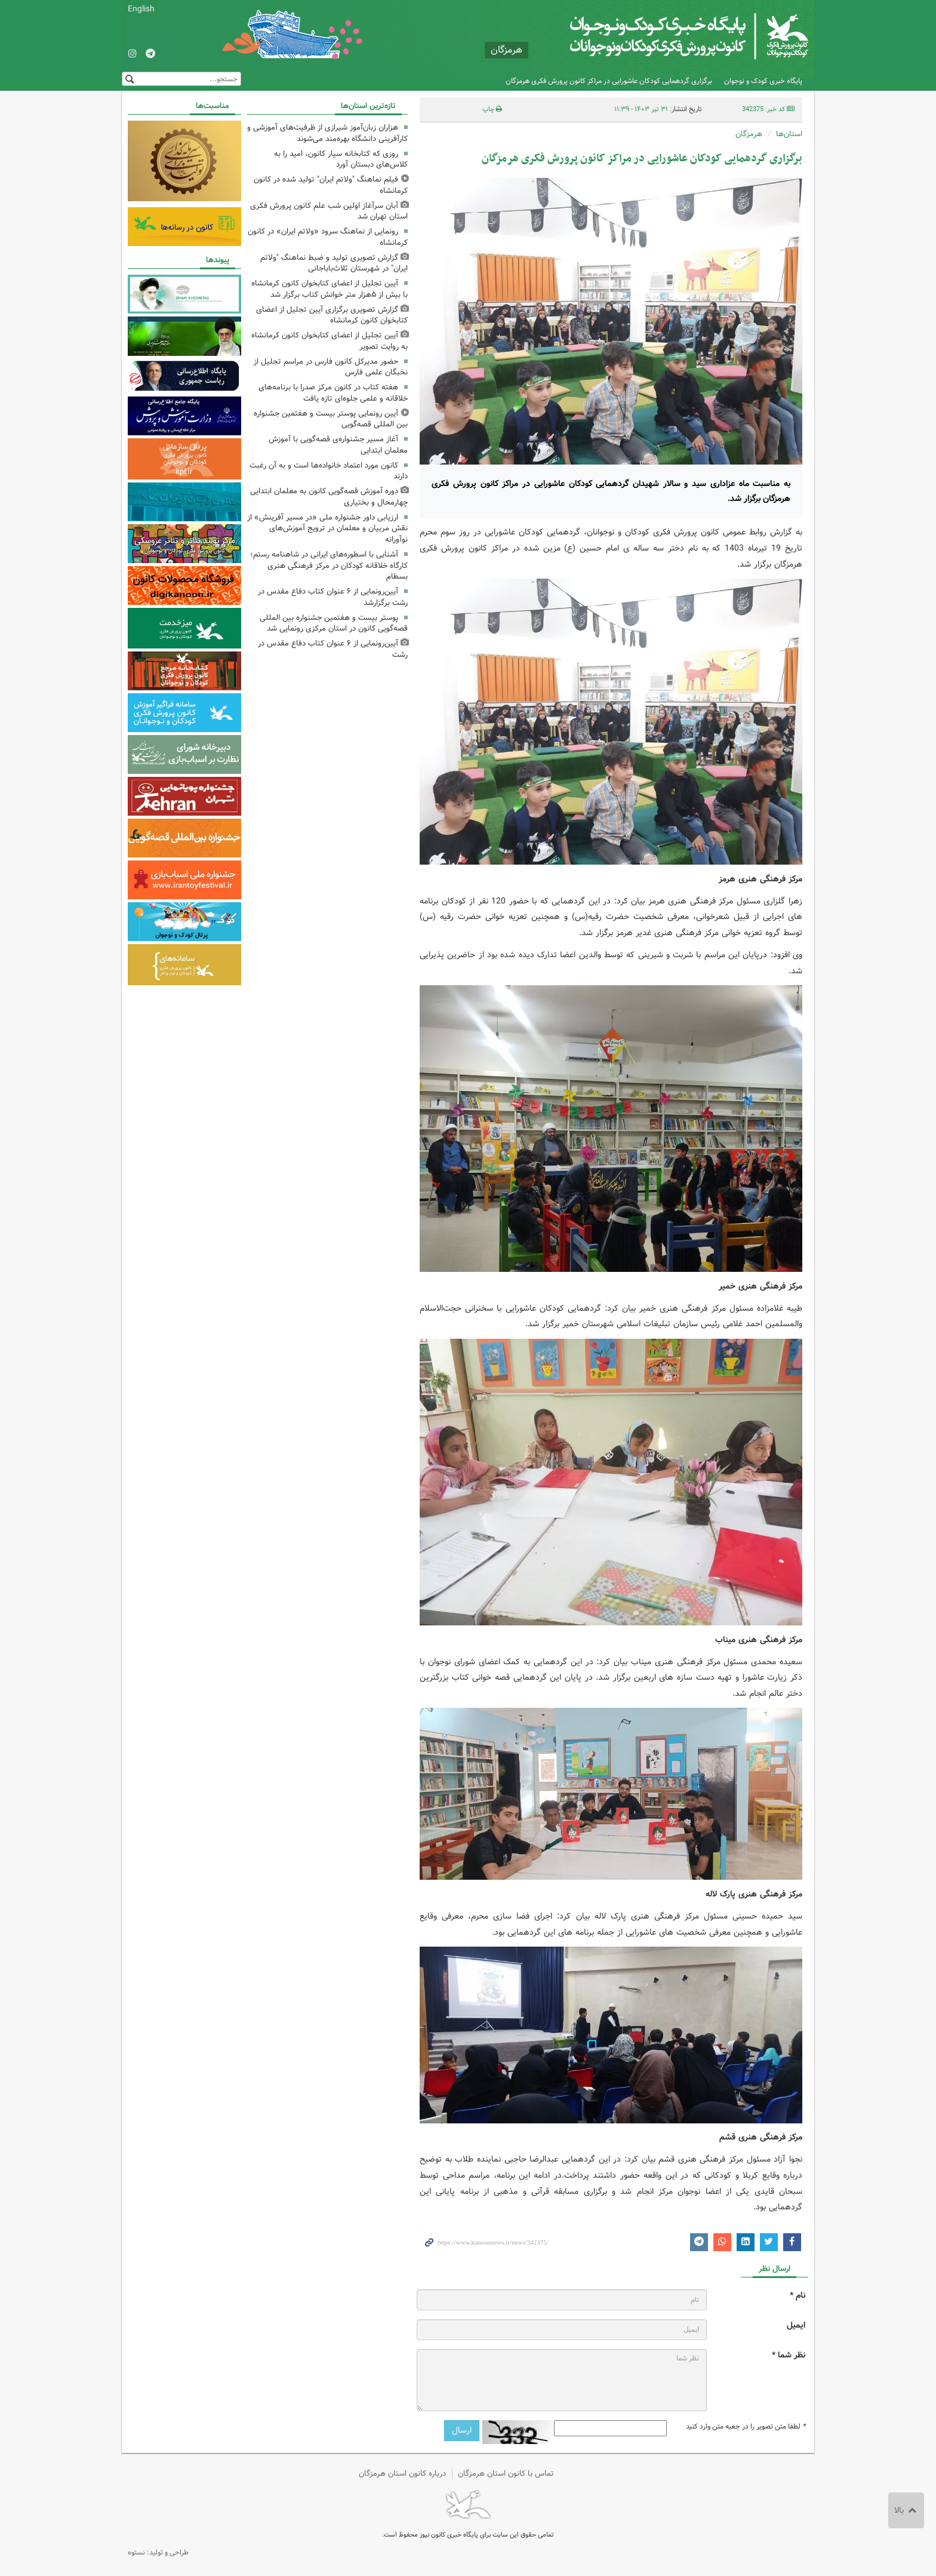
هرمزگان (748, 134)
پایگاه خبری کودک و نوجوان (763, 81)
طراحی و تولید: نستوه (158, 2552)
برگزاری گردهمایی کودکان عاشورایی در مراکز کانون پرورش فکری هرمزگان (609, 81)
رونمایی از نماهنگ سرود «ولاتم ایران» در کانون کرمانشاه (328, 237)
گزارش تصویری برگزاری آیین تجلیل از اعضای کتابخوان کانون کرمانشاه (332, 315)
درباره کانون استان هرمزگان (402, 2473)
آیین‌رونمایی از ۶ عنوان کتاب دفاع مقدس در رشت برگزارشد (333, 597)
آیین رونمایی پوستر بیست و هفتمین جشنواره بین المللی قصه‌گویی (331, 419)
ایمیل (796, 2325)
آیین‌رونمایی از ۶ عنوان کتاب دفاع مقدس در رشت (333, 649)
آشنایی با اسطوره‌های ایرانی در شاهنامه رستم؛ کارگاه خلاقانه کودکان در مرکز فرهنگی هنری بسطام (329, 566)
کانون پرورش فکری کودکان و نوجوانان (668, 36)
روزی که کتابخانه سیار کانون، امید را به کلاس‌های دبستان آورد (341, 159)
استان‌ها (789, 134)
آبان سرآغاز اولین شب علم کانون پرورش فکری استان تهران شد (329, 211)
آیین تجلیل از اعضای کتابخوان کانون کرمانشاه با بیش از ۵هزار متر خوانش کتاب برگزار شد (329, 289)
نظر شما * (788, 2355)
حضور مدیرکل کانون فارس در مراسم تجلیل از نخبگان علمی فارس (331, 367)
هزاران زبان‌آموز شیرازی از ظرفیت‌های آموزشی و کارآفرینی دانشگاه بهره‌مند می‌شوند (327, 133)
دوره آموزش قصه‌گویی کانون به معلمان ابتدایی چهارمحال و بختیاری (329, 496)
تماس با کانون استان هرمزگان (506, 2473)
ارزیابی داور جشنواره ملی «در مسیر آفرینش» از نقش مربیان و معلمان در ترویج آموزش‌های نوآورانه (327, 529)
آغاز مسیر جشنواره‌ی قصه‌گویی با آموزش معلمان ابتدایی (338, 445)
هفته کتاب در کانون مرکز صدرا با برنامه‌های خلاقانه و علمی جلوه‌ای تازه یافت (333, 393)
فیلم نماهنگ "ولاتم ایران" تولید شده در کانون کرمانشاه (331, 185)
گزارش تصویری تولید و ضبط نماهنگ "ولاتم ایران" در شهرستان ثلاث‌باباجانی (334, 263)
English (141, 9)
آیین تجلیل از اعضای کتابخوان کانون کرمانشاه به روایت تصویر (329, 341)
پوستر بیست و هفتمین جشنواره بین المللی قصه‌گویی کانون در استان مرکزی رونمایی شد (334, 623)
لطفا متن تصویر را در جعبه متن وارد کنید (745, 2426)
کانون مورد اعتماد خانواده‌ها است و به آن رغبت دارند (329, 471)
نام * (797, 2295)
